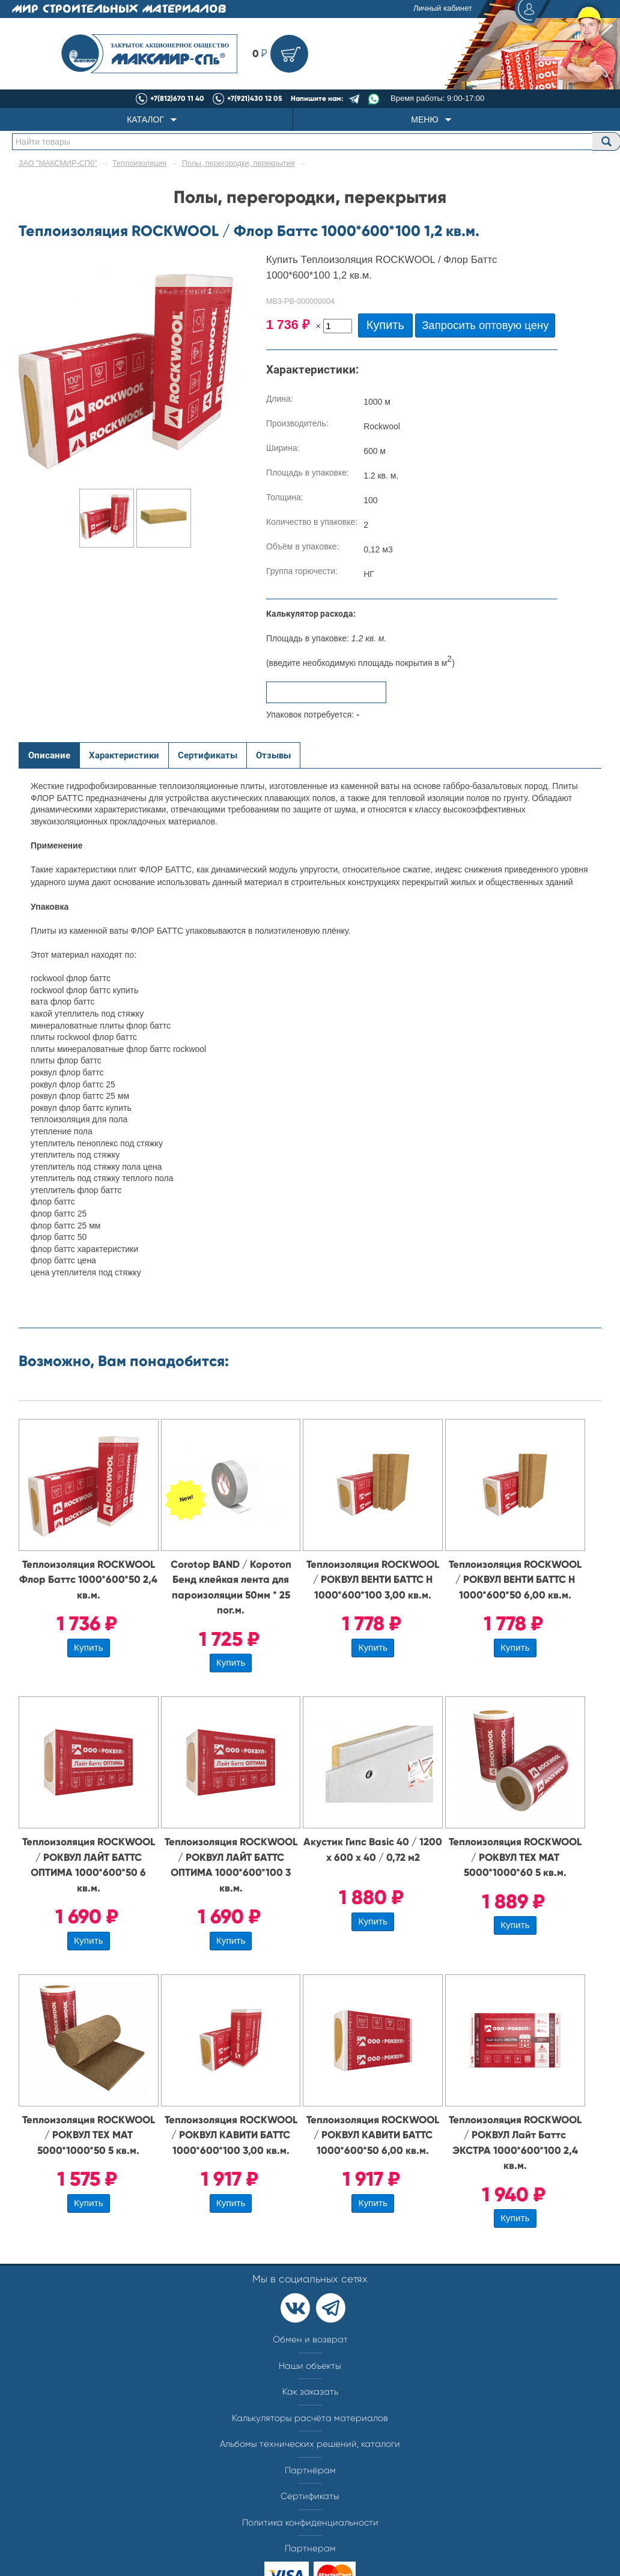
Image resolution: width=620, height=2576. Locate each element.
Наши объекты (310, 2365)
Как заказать (310, 2391)
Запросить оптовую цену (485, 325)
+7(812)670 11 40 (177, 98)
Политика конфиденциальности (310, 2522)
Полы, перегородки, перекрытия (238, 163)
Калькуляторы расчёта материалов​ (310, 2418)
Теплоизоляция (139, 163)
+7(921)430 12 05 (254, 98)
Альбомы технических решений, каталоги (310, 2443)
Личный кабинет (480, 9)
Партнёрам (310, 2470)
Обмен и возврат (310, 2339)
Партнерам (310, 2548)
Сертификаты (310, 2496)
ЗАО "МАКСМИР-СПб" (58, 163)
